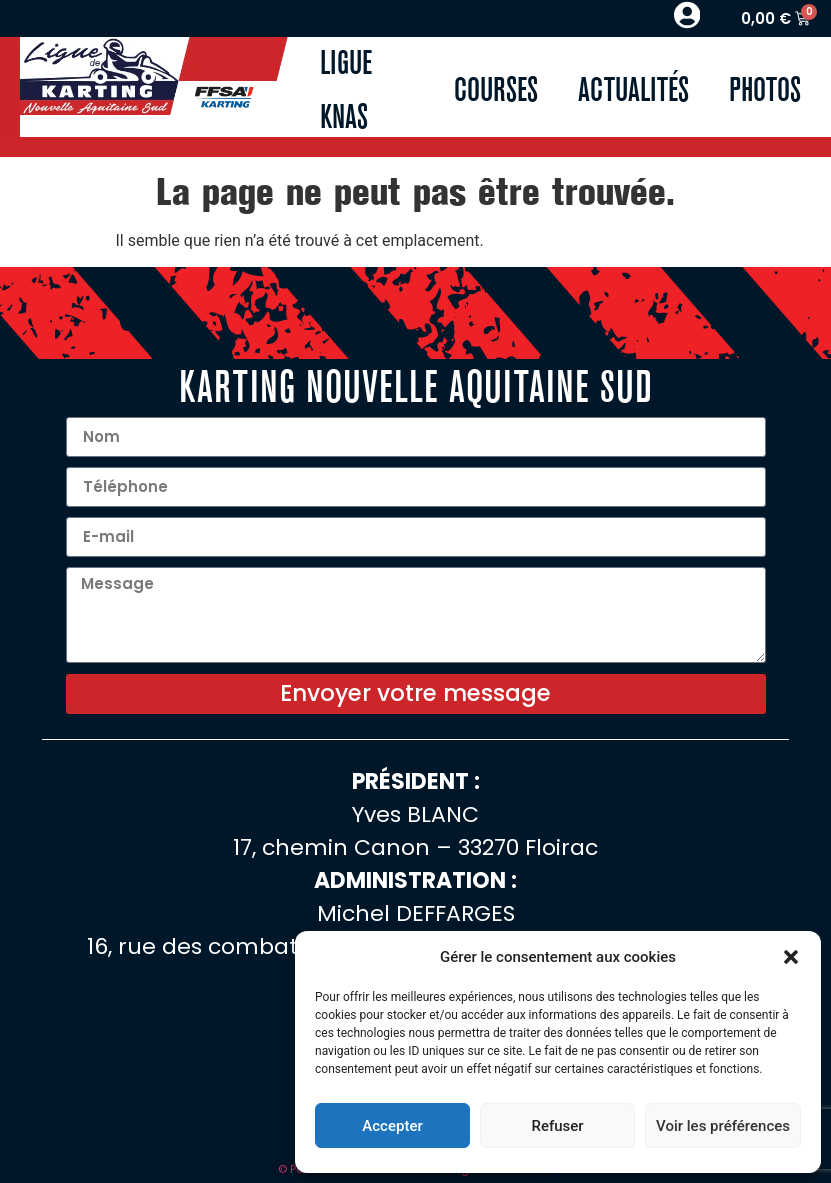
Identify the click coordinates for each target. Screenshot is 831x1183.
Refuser (557, 1126)
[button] (791, 957)
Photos (765, 91)
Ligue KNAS (346, 91)
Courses (496, 91)
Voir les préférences (723, 1126)
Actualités (633, 91)
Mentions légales (445, 1173)
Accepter (392, 1126)
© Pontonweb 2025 (330, 1173)
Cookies (530, 1173)
